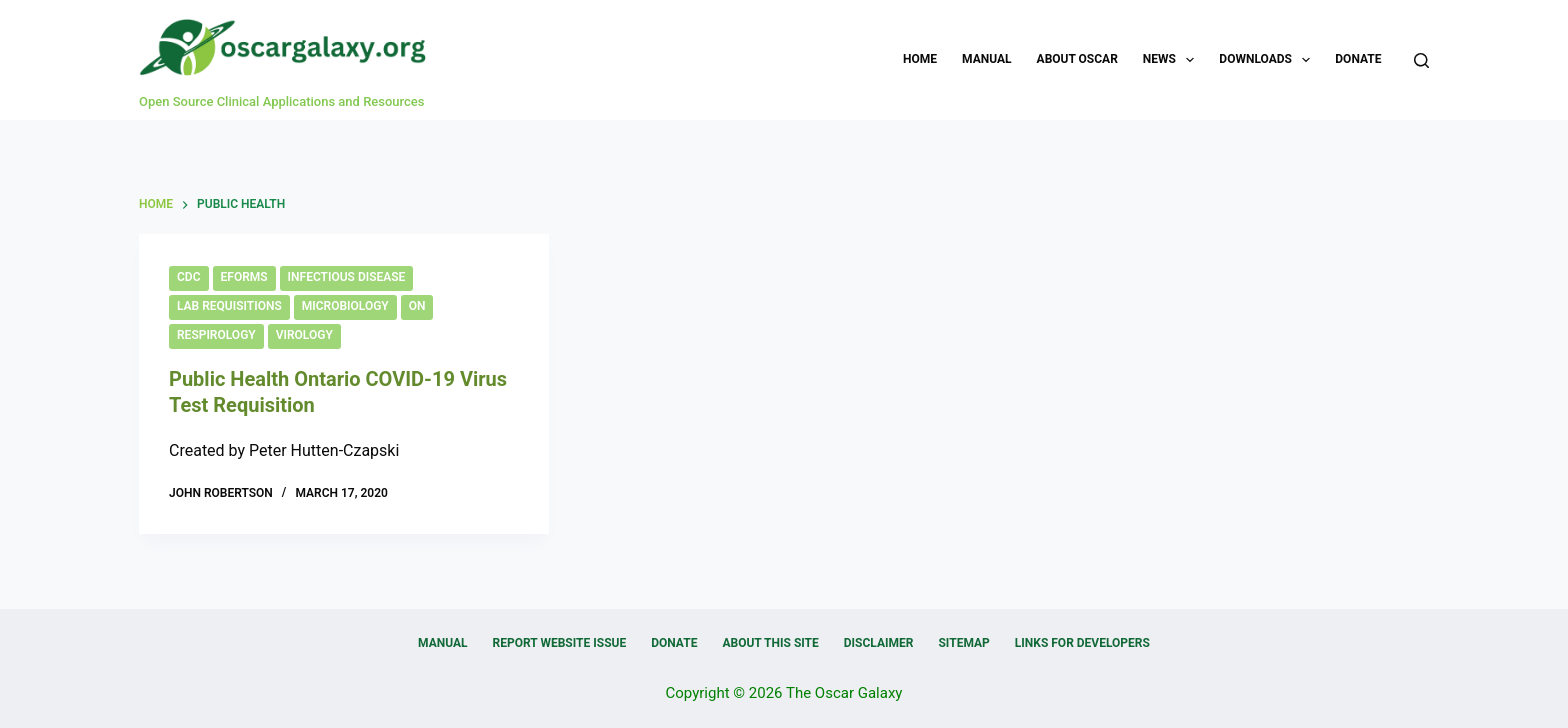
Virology (304, 335)
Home (920, 59)
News (1173, 60)
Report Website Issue (560, 643)
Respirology (216, 335)
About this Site (770, 643)
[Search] (1421, 60)
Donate (1358, 59)
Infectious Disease (347, 277)
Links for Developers (1082, 643)
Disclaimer (879, 643)
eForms (244, 277)
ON (417, 306)
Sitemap (963, 643)
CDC (189, 277)
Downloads (1268, 60)
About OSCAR (1077, 59)
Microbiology (345, 306)
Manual (986, 59)
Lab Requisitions (229, 306)
